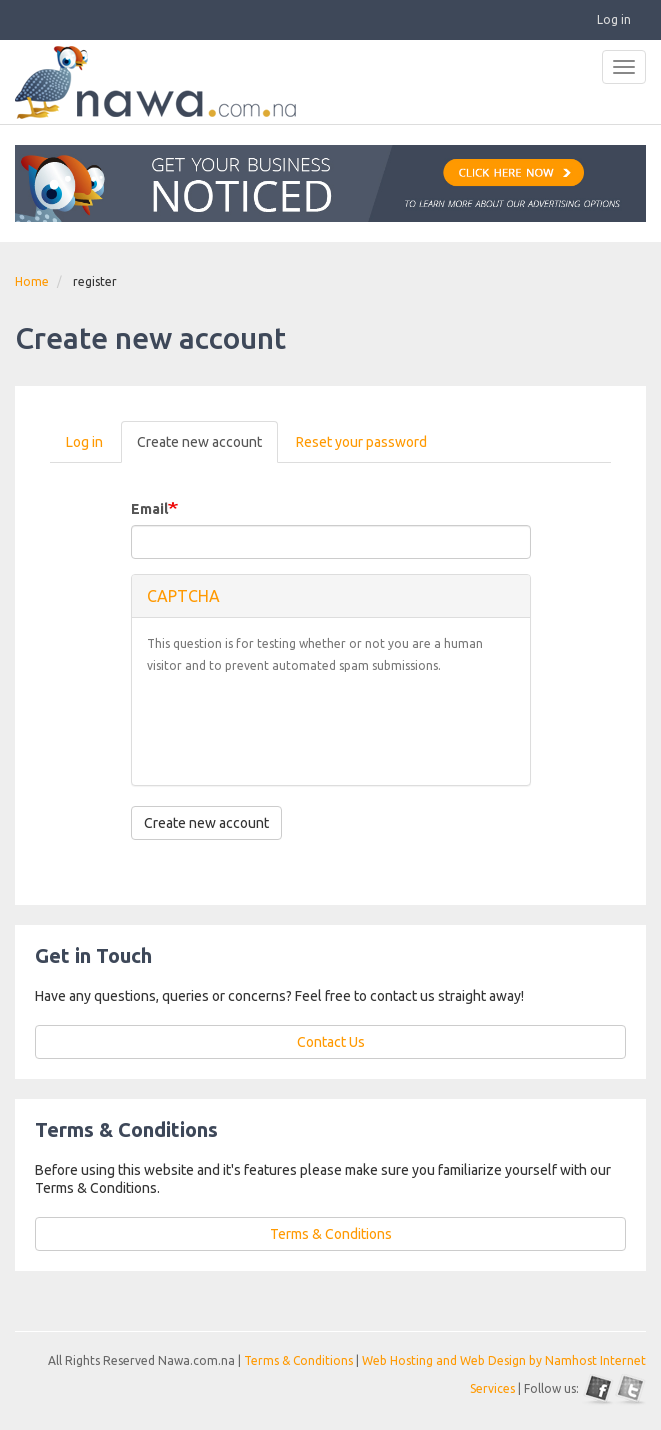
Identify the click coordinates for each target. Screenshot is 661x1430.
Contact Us (331, 1042)
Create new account (207, 447)
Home (32, 281)
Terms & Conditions (331, 1234)
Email (149, 509)
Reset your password (361, 442)
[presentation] (299, 731)
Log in (614, 19)
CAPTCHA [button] (183, 596)
